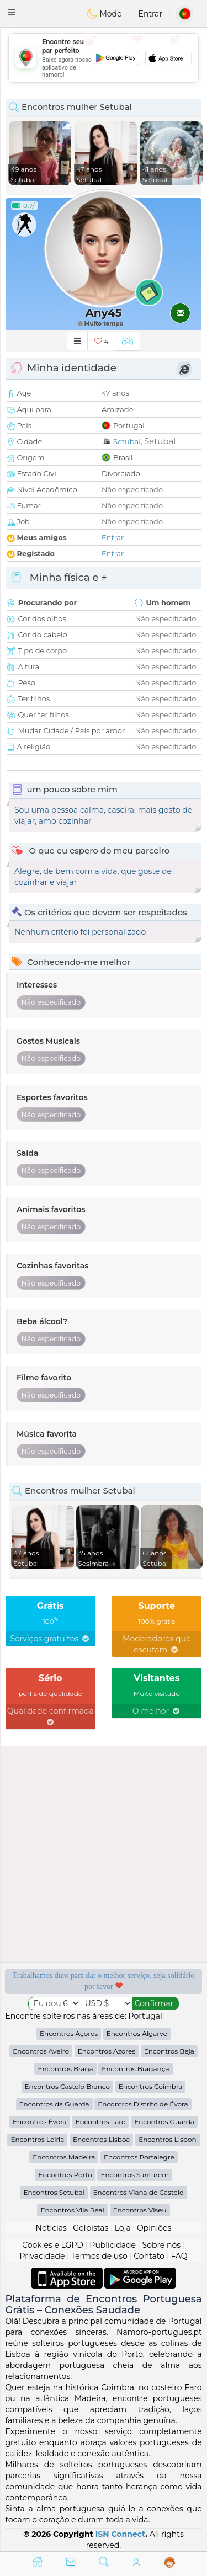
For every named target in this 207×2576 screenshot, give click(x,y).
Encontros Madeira (64, 2157)
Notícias (51, 2228)
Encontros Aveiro (41, 2051)
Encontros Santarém (134, 2174)
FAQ (179, 2256)
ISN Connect (120, 2534)
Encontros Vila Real (72, 2210)
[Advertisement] (103, 58)
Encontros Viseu (140, 2210)
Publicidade (112, 2245)
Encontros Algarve (137, 2033)
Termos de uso (99, 2256)
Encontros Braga (65, 2069)
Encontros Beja (169, 2051)
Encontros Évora (40, 2122)
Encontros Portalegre (139, 2157)
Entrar (150, 14)
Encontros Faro (100, 2122)
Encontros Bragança (135, 2069)
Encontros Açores (69, 2033)
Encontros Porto (65, 2174)
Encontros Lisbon (167, 2139)
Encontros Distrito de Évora (143, 2104)
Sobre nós (161, 2245)
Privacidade (42, 2256)
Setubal (127, 441)
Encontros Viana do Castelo (138, 2192)
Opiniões (154, 2228)
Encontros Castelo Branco (67, 2086)
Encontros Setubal (53, 2192)
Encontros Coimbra (151, 2086)
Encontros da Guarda (54, 2104)
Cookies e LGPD (52, 2245)
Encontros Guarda (164, 2122)
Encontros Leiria (37, 2139)
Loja (123, 2228)
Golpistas (90, 2228)
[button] (11, 12)
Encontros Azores (106, 2051)
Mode (104, 13)
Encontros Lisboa (101, 2139)
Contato (149, 2256)
